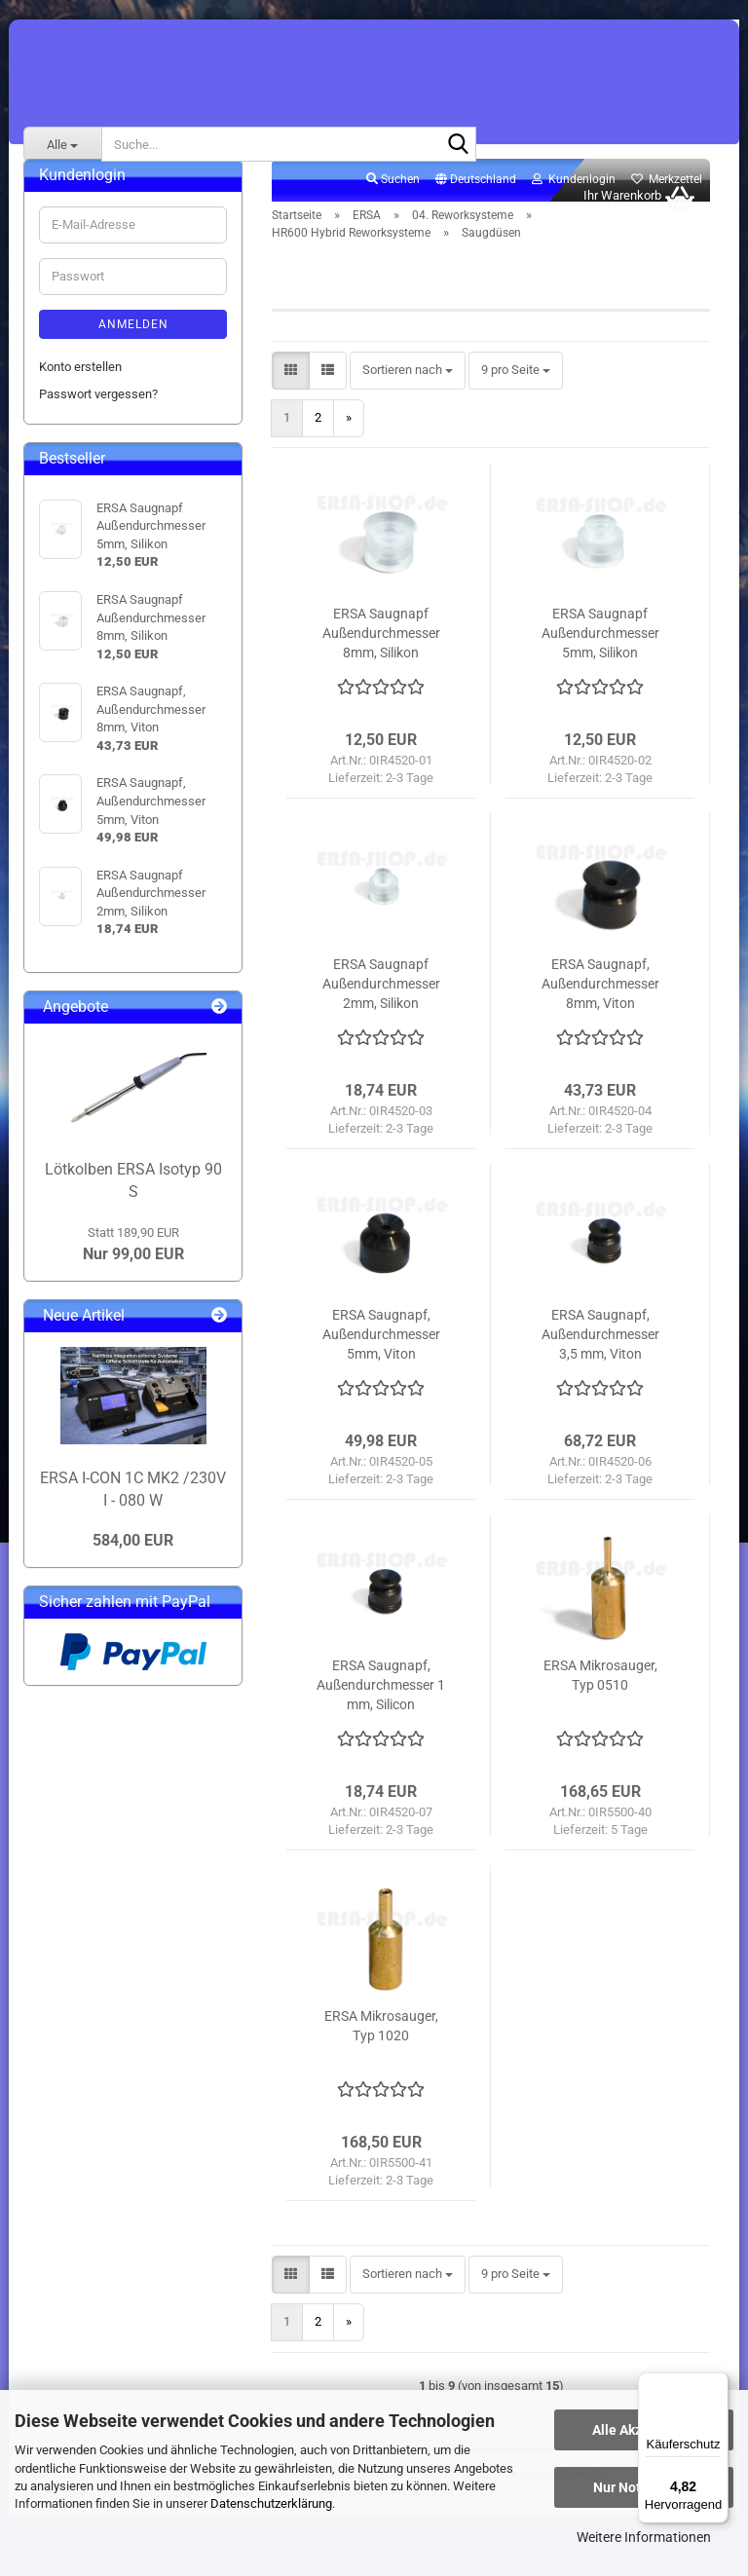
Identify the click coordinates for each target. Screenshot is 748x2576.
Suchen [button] (393, 200)
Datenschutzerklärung (271, 2503)
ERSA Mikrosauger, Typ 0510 (600, 1696)
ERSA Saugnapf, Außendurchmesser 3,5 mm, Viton (600, 1355)
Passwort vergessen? (98, 415)
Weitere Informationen (644, 2537)
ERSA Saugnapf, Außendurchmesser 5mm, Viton (381, 1355)
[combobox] (408, 392)
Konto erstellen (80, 388)
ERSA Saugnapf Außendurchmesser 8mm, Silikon (381, 654)
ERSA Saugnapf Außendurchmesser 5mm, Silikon (600, 654)
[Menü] (717, 2384)
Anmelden (133, 346)
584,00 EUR (133, 1561)
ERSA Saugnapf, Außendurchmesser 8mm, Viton (600, 1005)
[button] (476, 201)
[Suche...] (62, 144)
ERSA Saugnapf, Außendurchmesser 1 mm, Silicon (381, 1706)
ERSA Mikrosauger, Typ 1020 (381, 2047)
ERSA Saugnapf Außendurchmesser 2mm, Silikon (381, 1005)
